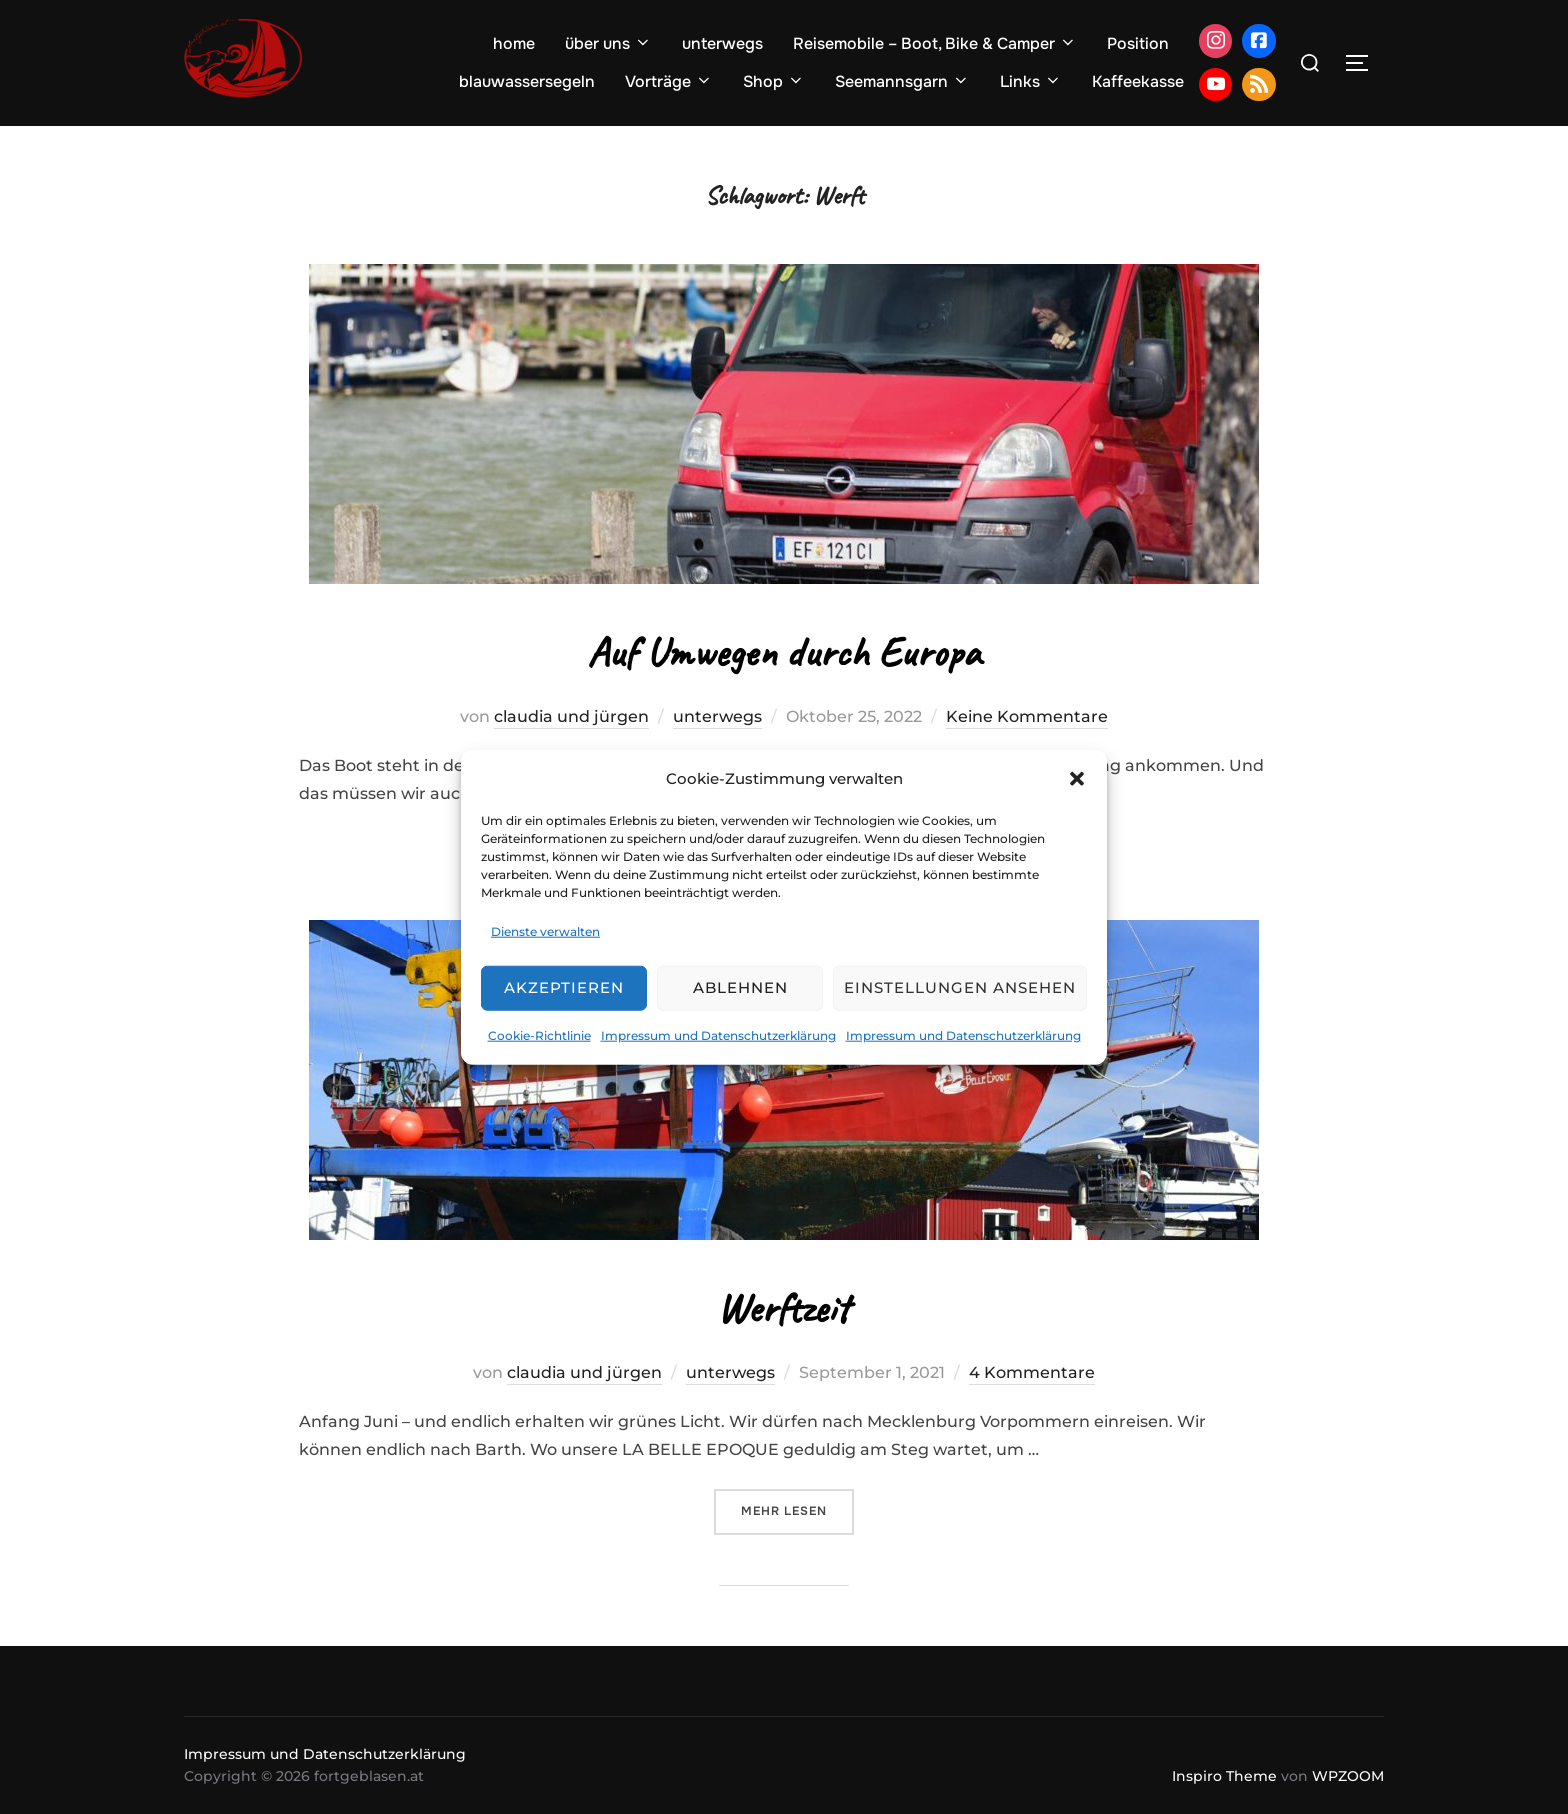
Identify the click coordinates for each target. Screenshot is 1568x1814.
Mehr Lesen (797, 1509)
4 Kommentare (1032, 1372)
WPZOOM (1348, 1776)
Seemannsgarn (902, 81)
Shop (774, 81)
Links (1031, 81)
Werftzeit (783, 1308)
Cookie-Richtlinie (539, 1035)
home (514, 43)
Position (1138, 43)
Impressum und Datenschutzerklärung (718, 1035)
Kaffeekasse (1138, 81)
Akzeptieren (564, 987)
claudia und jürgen (571, 716)
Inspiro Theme (1224, 1776)
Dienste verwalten (545, 931)
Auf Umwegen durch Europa (783, 652)
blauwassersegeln (527, 81)
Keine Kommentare (1027, 716)
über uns (608, 43)
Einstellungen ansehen (960, 987)
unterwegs (722, 43)
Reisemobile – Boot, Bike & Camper (935, 43)
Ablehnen (740, 987)
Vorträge (669, 81)
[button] (1077, 778)
